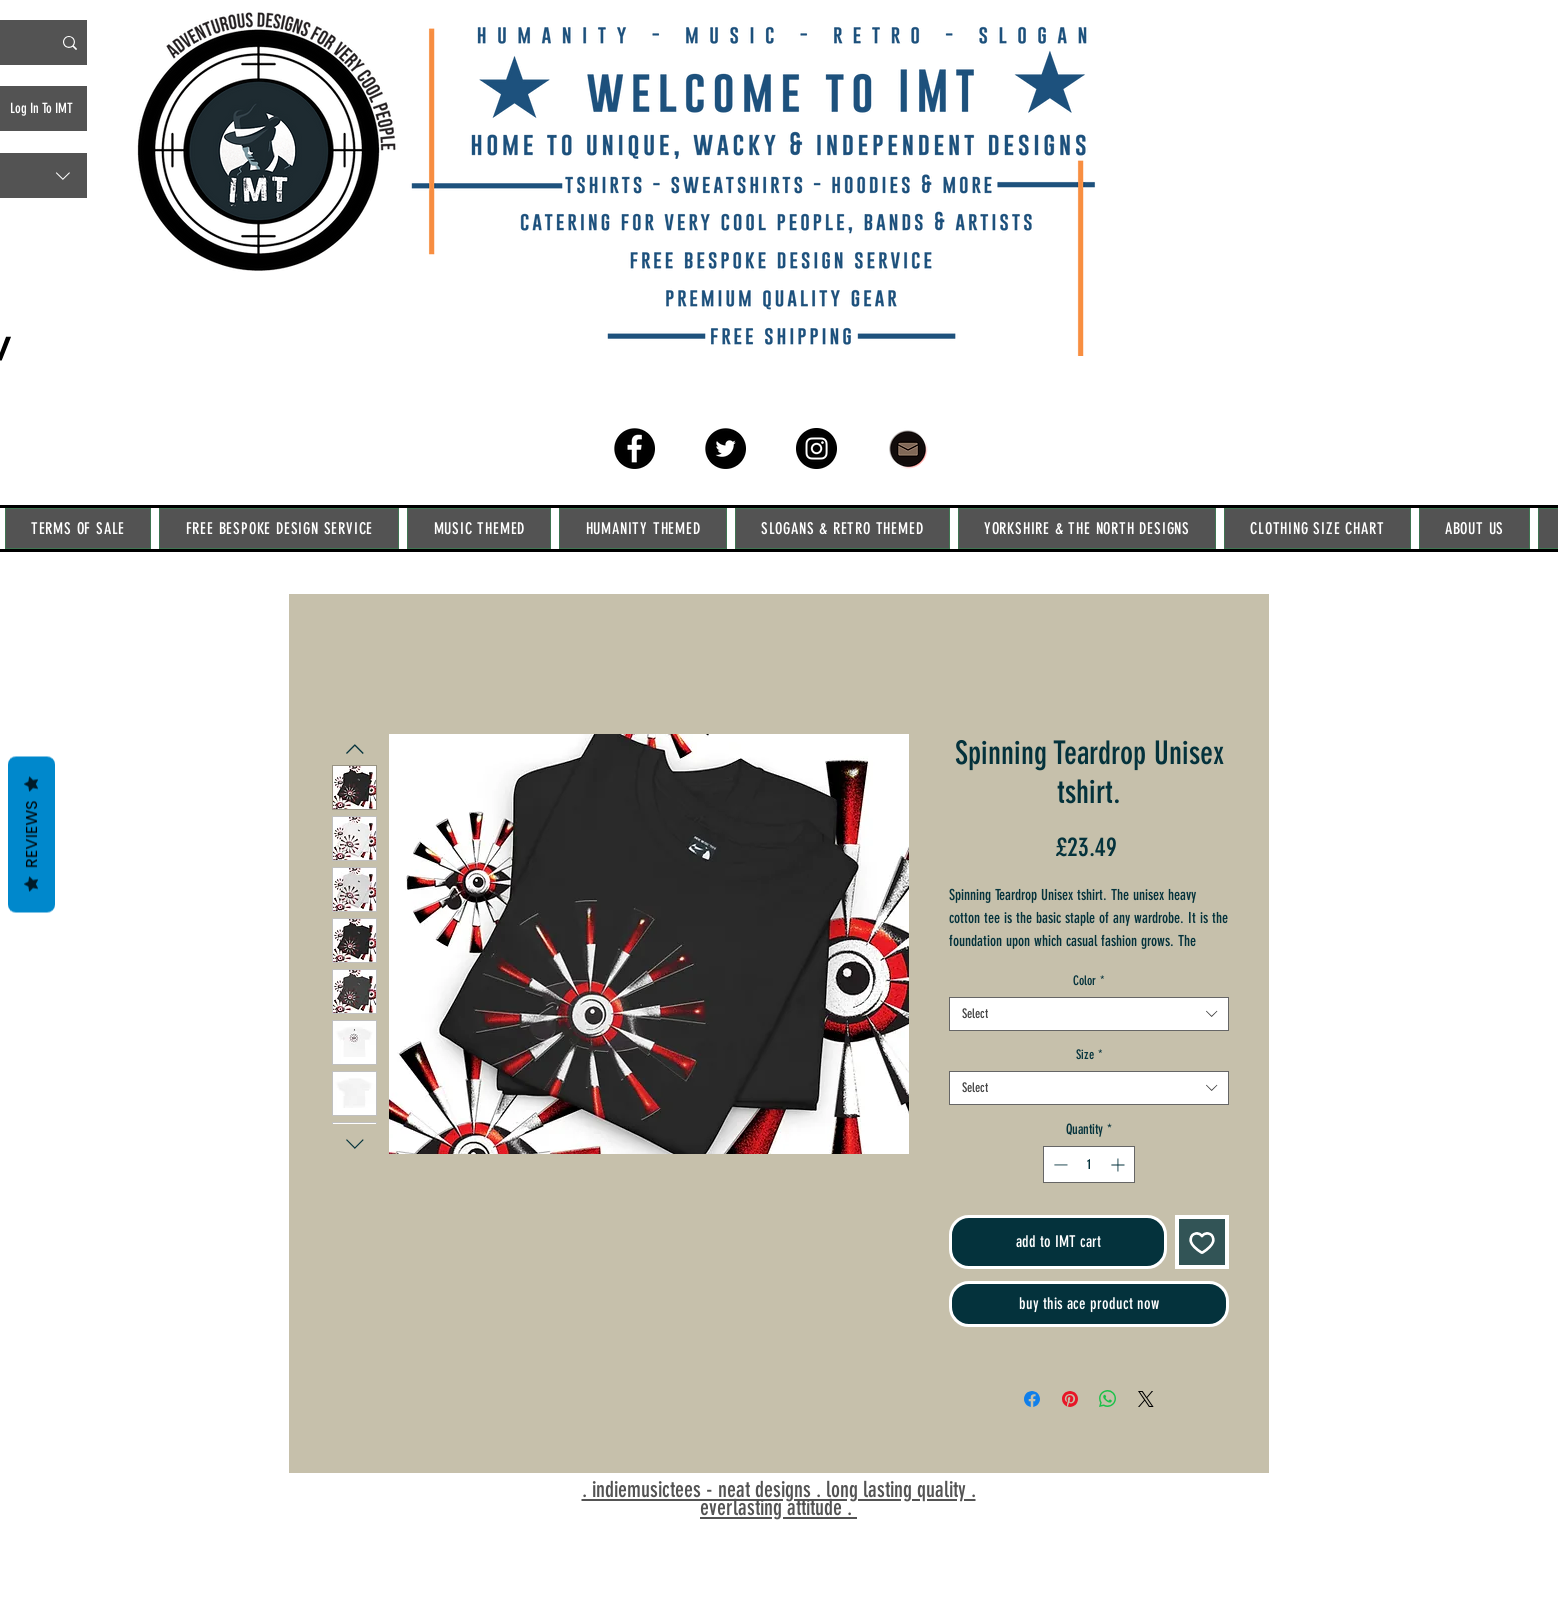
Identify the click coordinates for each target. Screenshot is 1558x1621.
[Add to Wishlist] (1202, 1242)
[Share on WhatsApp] (1108, 1399)
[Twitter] (725, 448)
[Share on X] (1146, 1399)
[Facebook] (634, 448)
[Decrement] (1058, 1164)
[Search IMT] (70, 42)
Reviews (31, 834)
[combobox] (1089, 1014)
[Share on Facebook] (1032, 1399)
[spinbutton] (1089, 1164)
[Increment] (1119, 1164)
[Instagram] (816, 448)
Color (1089, 980)
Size (1089, 1054)
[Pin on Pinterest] (1070, 1399)
